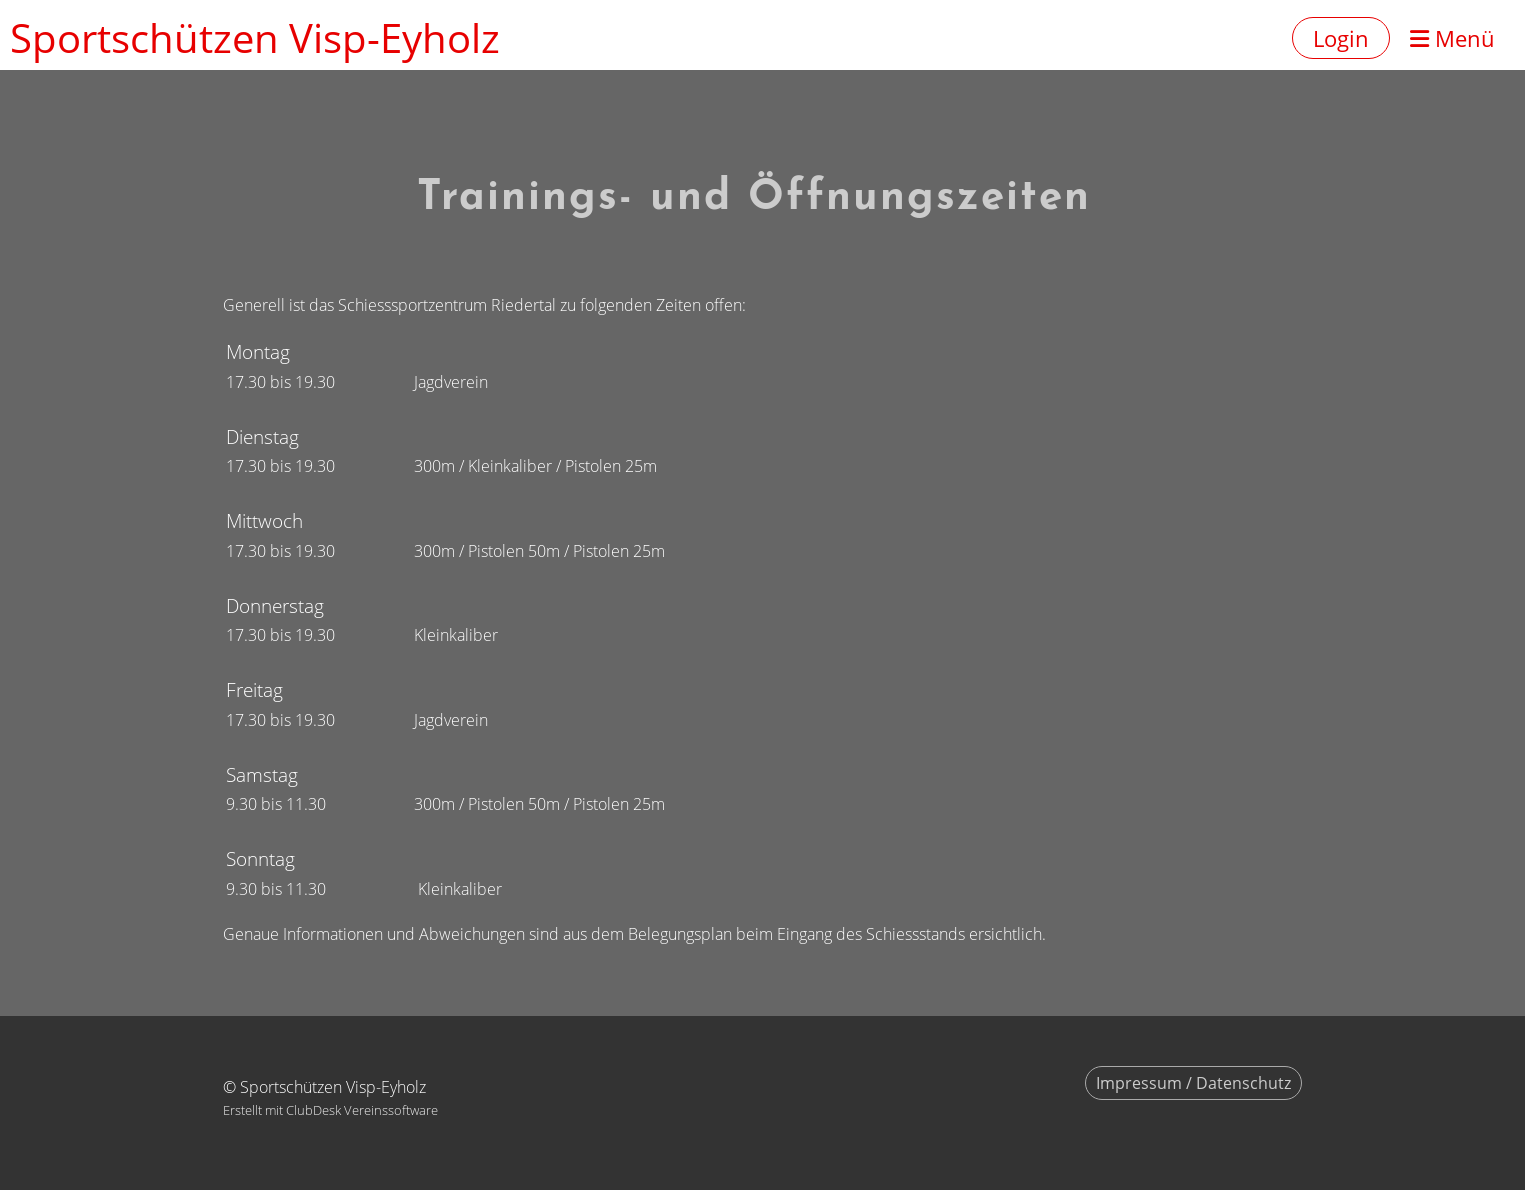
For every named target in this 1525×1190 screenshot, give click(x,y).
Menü (1452, 38)
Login (1341, 38)
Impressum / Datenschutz (1193, 1083)
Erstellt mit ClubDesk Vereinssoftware (330, 1110)
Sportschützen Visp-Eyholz (255, 37)
